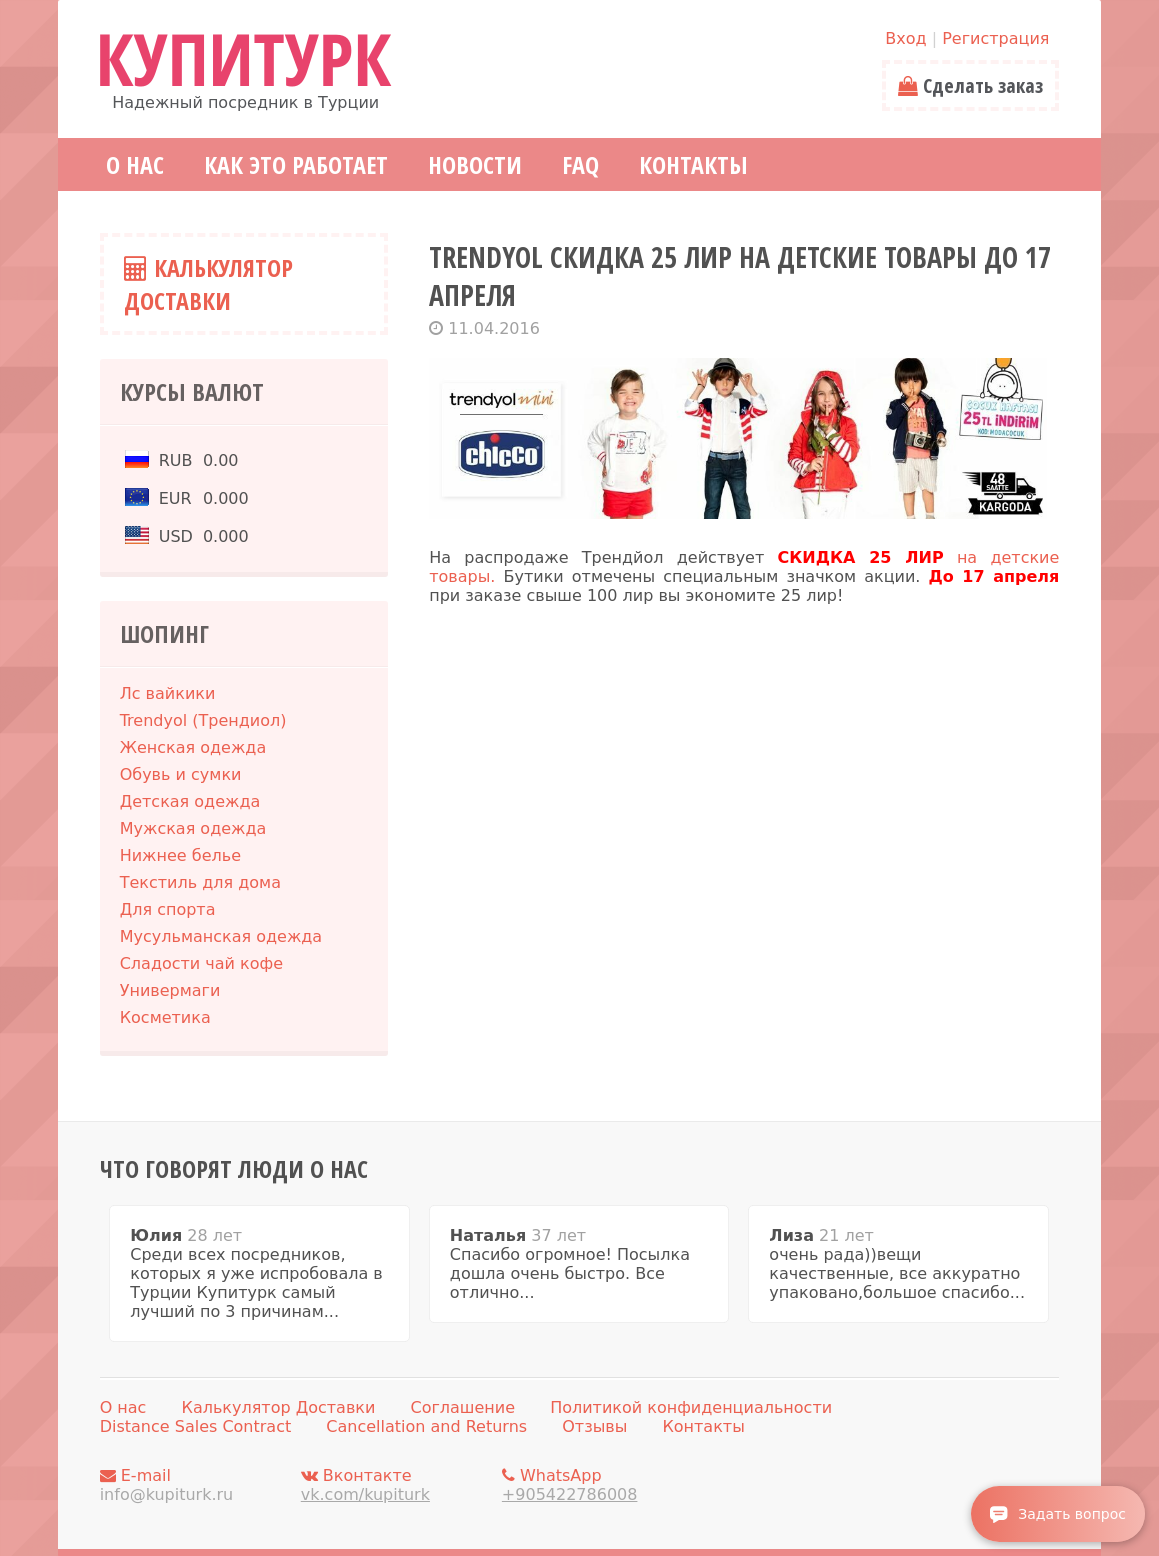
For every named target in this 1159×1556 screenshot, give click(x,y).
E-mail (195, 1485)
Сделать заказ (970, 85)
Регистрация (995, 38)
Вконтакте (396, 1485)
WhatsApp (597, 1485)
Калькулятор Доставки (208, 284)
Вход (905, 38)
